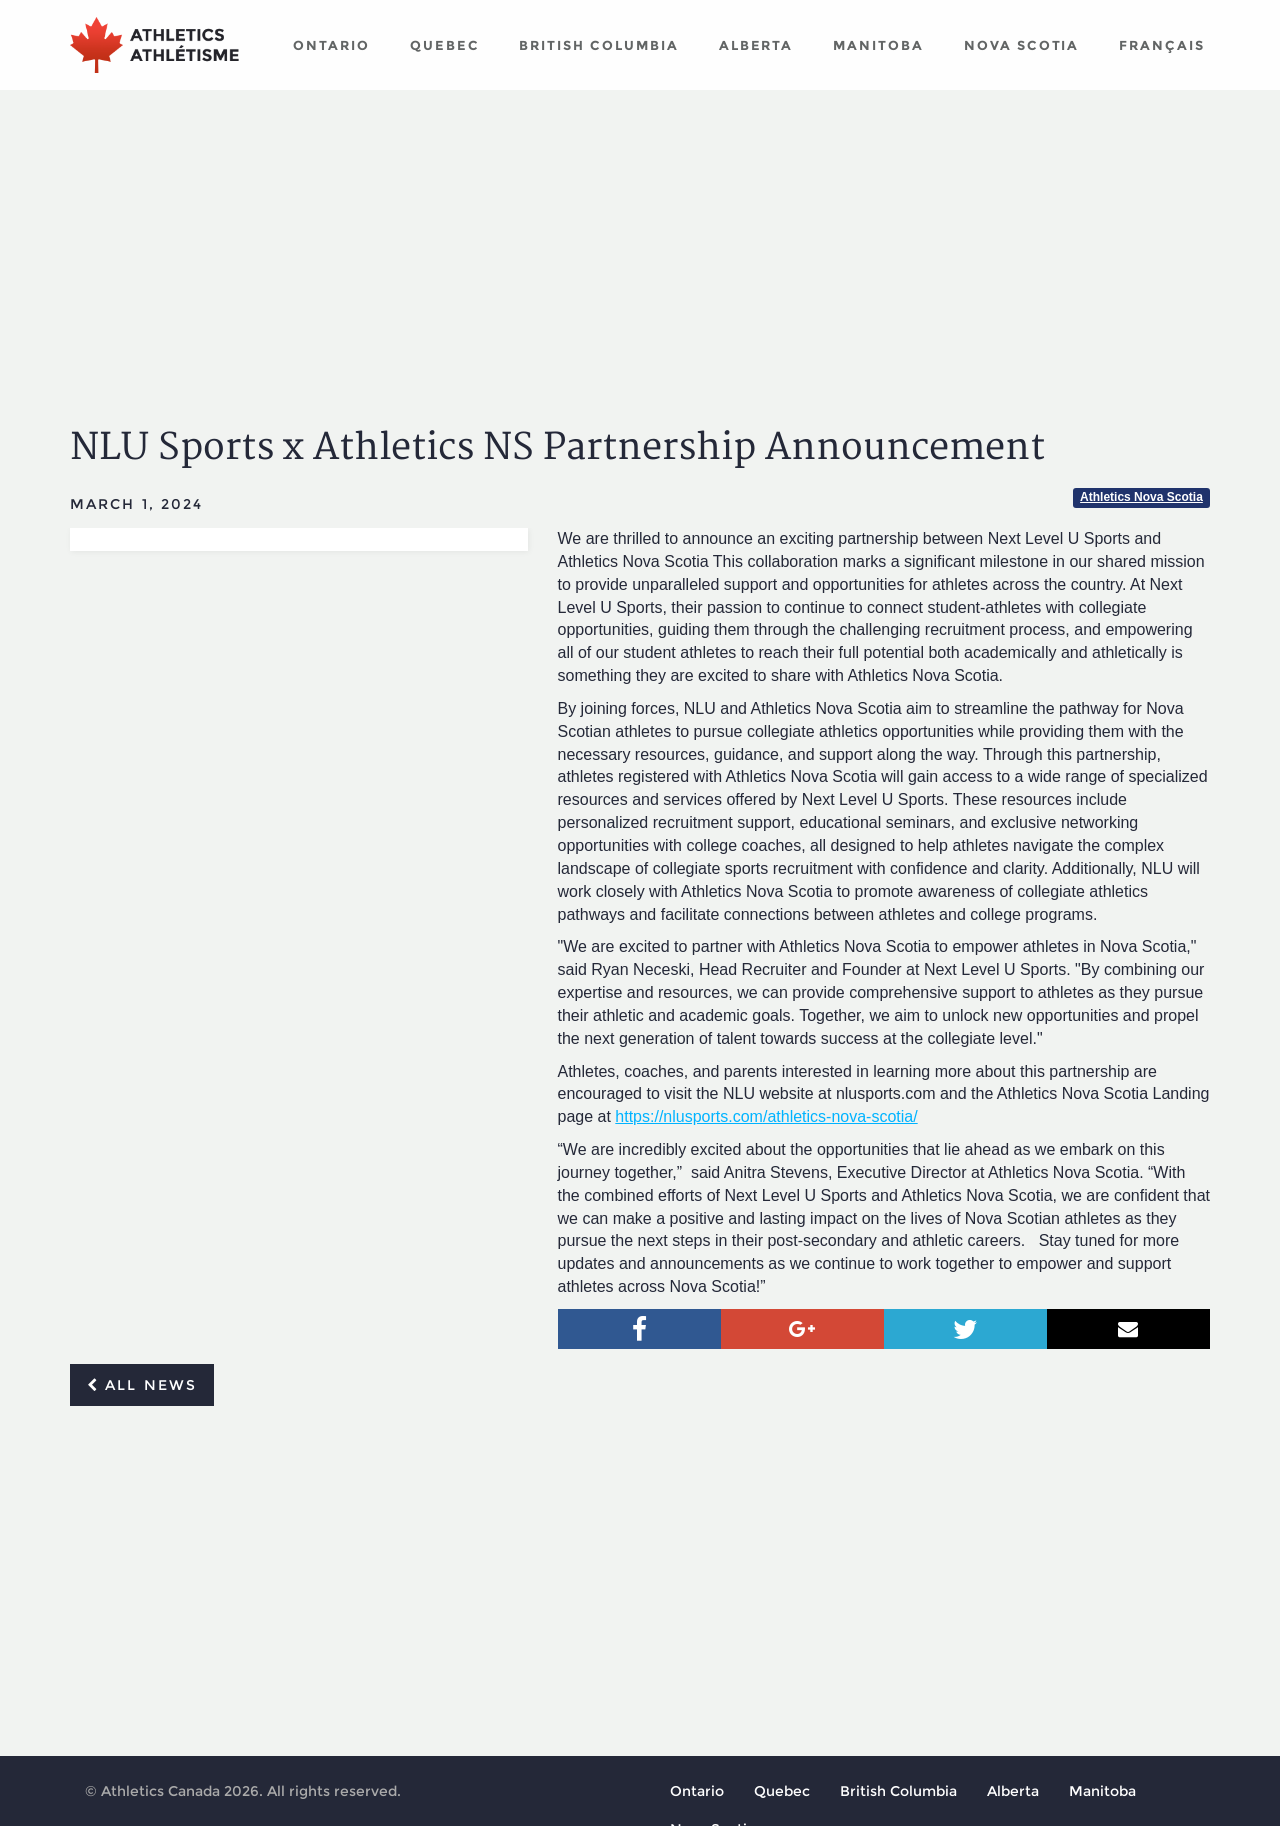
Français (1162, 45)
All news (142, 1385)
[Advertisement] (640, 240)
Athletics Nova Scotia (1141, 497)
